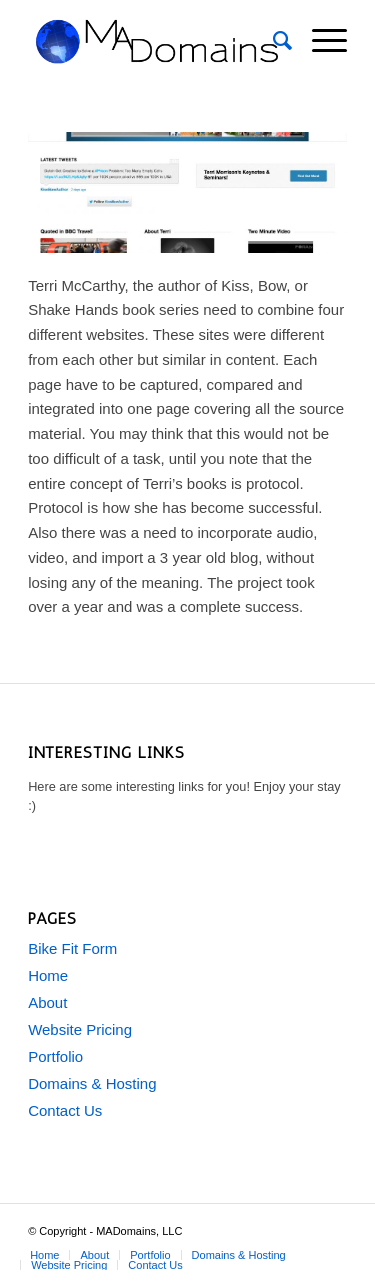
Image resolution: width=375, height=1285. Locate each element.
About (47, 1002)
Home (48, 975)
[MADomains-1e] (155, 41)
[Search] (272, 41)
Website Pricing (80, 1029)
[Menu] (319, 41)
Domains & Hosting (92, 1083)
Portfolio (55, 1056)
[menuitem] (272, 41)
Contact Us (65, 1110)
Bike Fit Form (72, 948)
